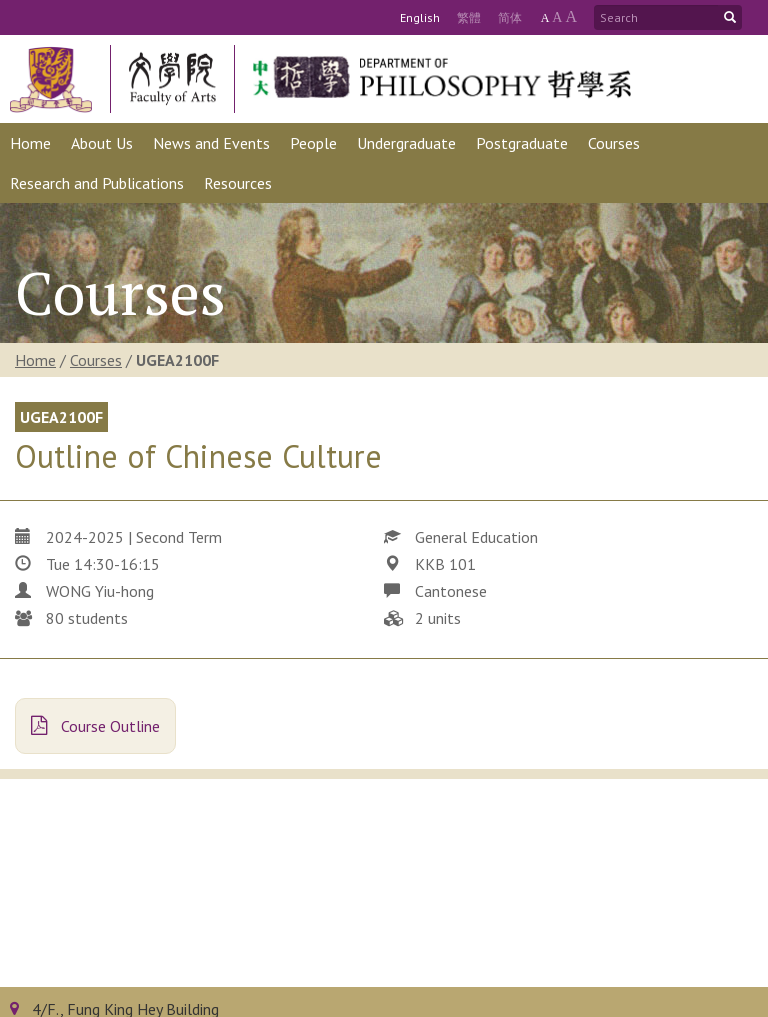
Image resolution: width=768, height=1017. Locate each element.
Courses (96, 360)
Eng (420, 17)
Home (35, 360)
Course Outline (95, 726)
